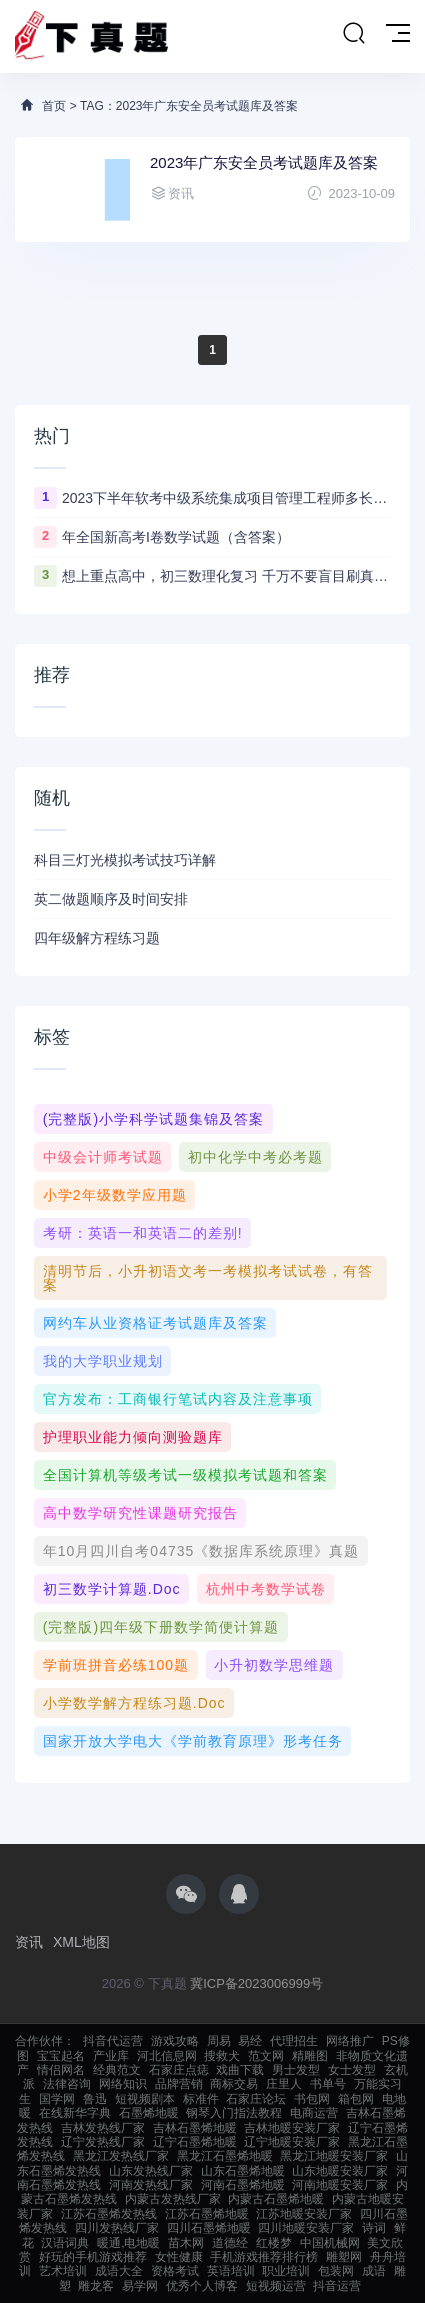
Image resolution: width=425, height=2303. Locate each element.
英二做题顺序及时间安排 (111, 899)
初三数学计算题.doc (112, 1589)
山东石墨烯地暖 (243, 2171)
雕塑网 (344, 2257)
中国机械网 (330, 2243)
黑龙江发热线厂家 (121, 2156)
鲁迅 (95, 2099)
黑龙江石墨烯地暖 (225, 2156)
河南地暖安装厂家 (340, 2185)
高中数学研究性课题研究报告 (140, 1513)
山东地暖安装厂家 (340, 2171)
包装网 (336, 2271)
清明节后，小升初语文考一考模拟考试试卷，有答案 (208, 1278)
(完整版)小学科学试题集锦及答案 (153, 1119)
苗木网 (186, 2243)
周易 (219, 2041)
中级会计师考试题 (103, 1157)
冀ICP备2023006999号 (256, 1983)
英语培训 (231, 2271)
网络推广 (350, 2041)
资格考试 (175, 2271)
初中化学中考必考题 (255, 1157)
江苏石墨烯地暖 (207, 2214)
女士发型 (352, 2070)
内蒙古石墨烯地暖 (276, 2199)
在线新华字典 (75, 2113)
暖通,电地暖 (128, 2243)
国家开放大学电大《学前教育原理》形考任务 (193, 1741)
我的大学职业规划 (103, 1361)
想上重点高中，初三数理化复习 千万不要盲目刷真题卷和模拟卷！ (226, 576)
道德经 (230, 2243)
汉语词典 (65, 2243)
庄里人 (284, 2084)
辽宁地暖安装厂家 (292, 2142)
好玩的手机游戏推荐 (93, 2257)
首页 (54, 106)
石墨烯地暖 (149, 2113)
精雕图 (310, 2056)
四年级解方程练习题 (97, 938)
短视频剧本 (145, 2099)
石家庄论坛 (256, 2099)
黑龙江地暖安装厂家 (334, 2156)
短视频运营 (276, 2286)
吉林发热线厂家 (103, 2128)
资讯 (29, 1942)
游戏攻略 (175, 2041)
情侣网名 (61, 2070)
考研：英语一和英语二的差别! (143, 1233)
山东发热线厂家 (151, 2171)
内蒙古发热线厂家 (173, 2199)
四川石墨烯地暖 (209, 2228)
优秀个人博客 (202, 2286)
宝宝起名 (61, 2056)
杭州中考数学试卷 (266, 1589)
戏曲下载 (240, 2070)
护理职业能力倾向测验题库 (133, 1437)
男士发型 (296, 2070)
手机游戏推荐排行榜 (264, 2257)
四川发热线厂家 (117, 2228)
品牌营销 (179, 2084)
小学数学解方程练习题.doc (134, 1703)
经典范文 (117, 2070)
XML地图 (81, 1942)
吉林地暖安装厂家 (292, 2128)
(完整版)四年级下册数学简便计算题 (161, 1627)
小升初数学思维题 (274, 1665)
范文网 (266, 2056)
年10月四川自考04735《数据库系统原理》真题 (201, 1551)
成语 (374, 2271)
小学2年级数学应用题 (115, 1195)
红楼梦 (274, 2243)
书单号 (328, 2084)
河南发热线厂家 (151, 2185)
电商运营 (314, 2113)
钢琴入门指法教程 (234, 2113)
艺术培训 (63, 2271)
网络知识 (123, 2084)
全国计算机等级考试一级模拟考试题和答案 (185, 1475)
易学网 (140, 2286)
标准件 (201, 2099)
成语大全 (119, 2271)
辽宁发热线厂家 (103, 2142)
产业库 (111, 2056)
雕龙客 (96, 2286)
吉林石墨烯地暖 (195, 2128)
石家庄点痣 (179, 2070)
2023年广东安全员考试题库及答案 (264, 162)
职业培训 (286, 2271)
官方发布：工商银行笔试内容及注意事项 (178, 1399)
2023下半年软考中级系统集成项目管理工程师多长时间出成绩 (226, 498)
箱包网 (356, 2099)
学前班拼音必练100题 (116, 1665)
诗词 (374, 2228)
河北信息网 (167, 2056)
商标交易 (234, 2084)
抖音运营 (337, 2286)
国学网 (57, 2099)
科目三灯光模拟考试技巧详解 (125, 860)
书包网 (312, 2099)
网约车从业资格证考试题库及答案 (155, 1323)
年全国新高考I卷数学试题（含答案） (176, 537)
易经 (250, 2041)
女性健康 (179, 2257)
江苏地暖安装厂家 (304, 2214)
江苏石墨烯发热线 (109, 2214)
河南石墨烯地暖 (243, 2185)
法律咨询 (67, 2084)
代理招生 (294, 2041)
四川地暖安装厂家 (306, 2228)
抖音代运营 (113, 2041)
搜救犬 (222, 2056)
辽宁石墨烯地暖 (195, 2142)
